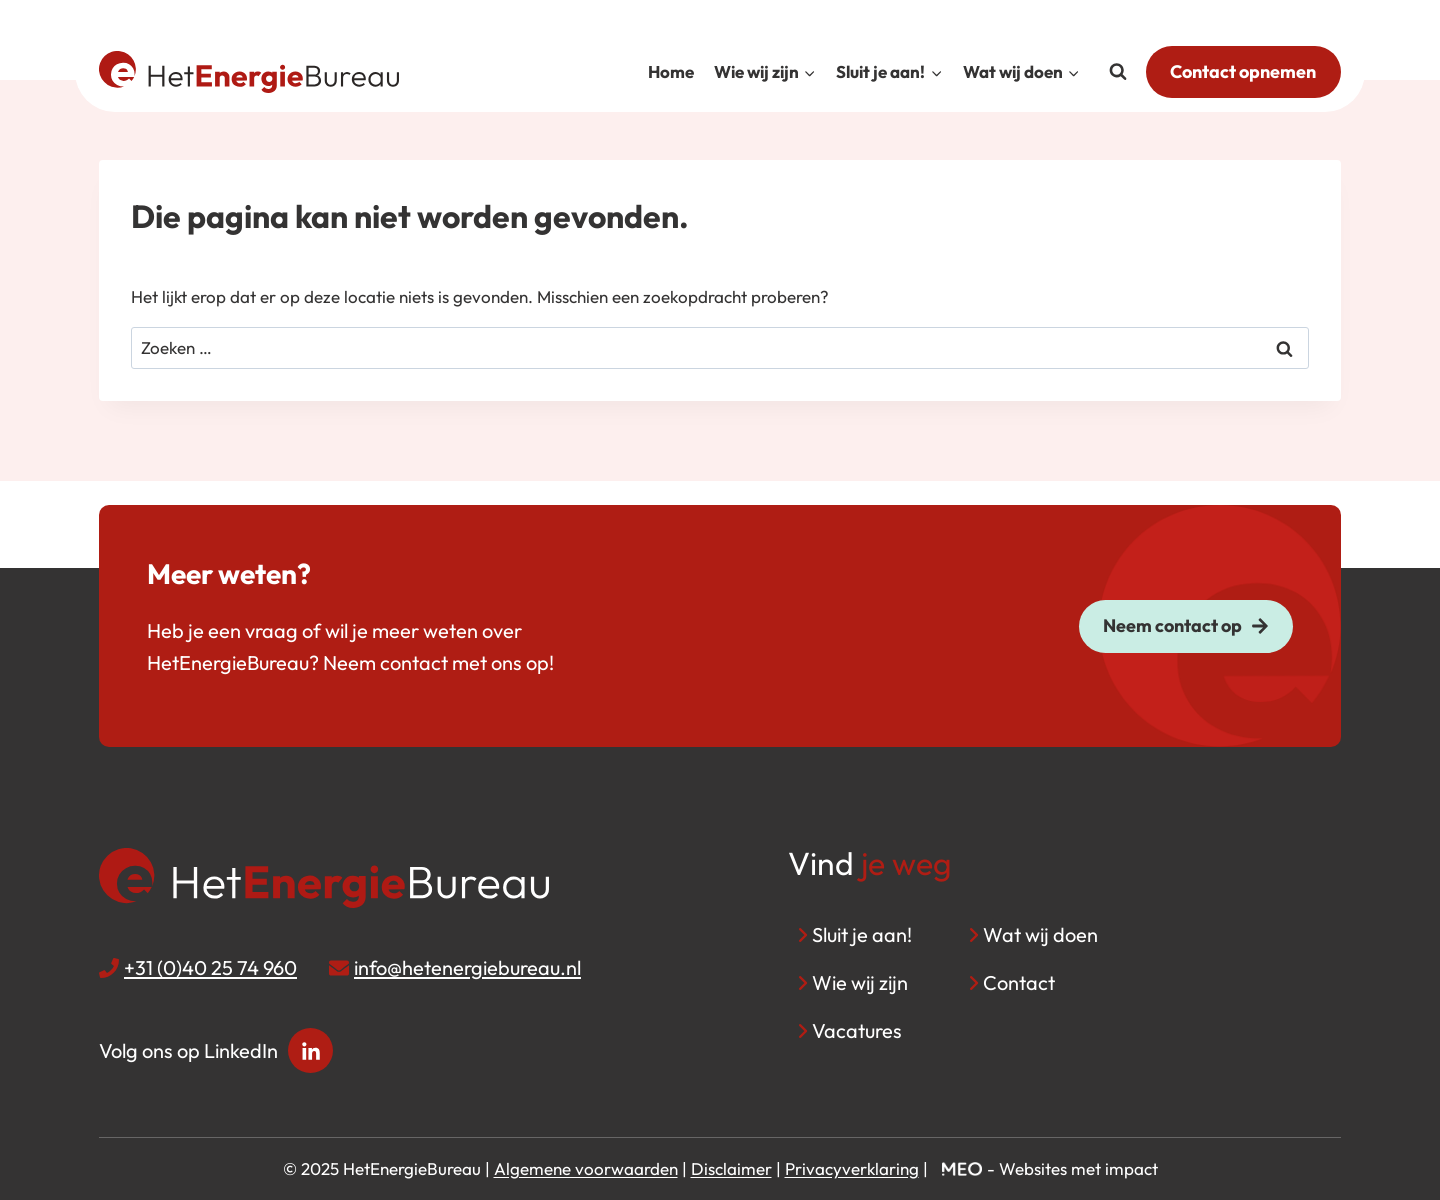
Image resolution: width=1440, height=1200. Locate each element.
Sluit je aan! (862, 934)
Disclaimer (731, 1168)
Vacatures (857, 1030)
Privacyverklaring (852, 1168)
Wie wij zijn (860, 982)
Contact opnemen (1243, 71)
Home (671, 71)
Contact (1019, 982)
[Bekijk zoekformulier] (1118, 72)
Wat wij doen (1040, 934)
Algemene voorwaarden (586, 1168)
